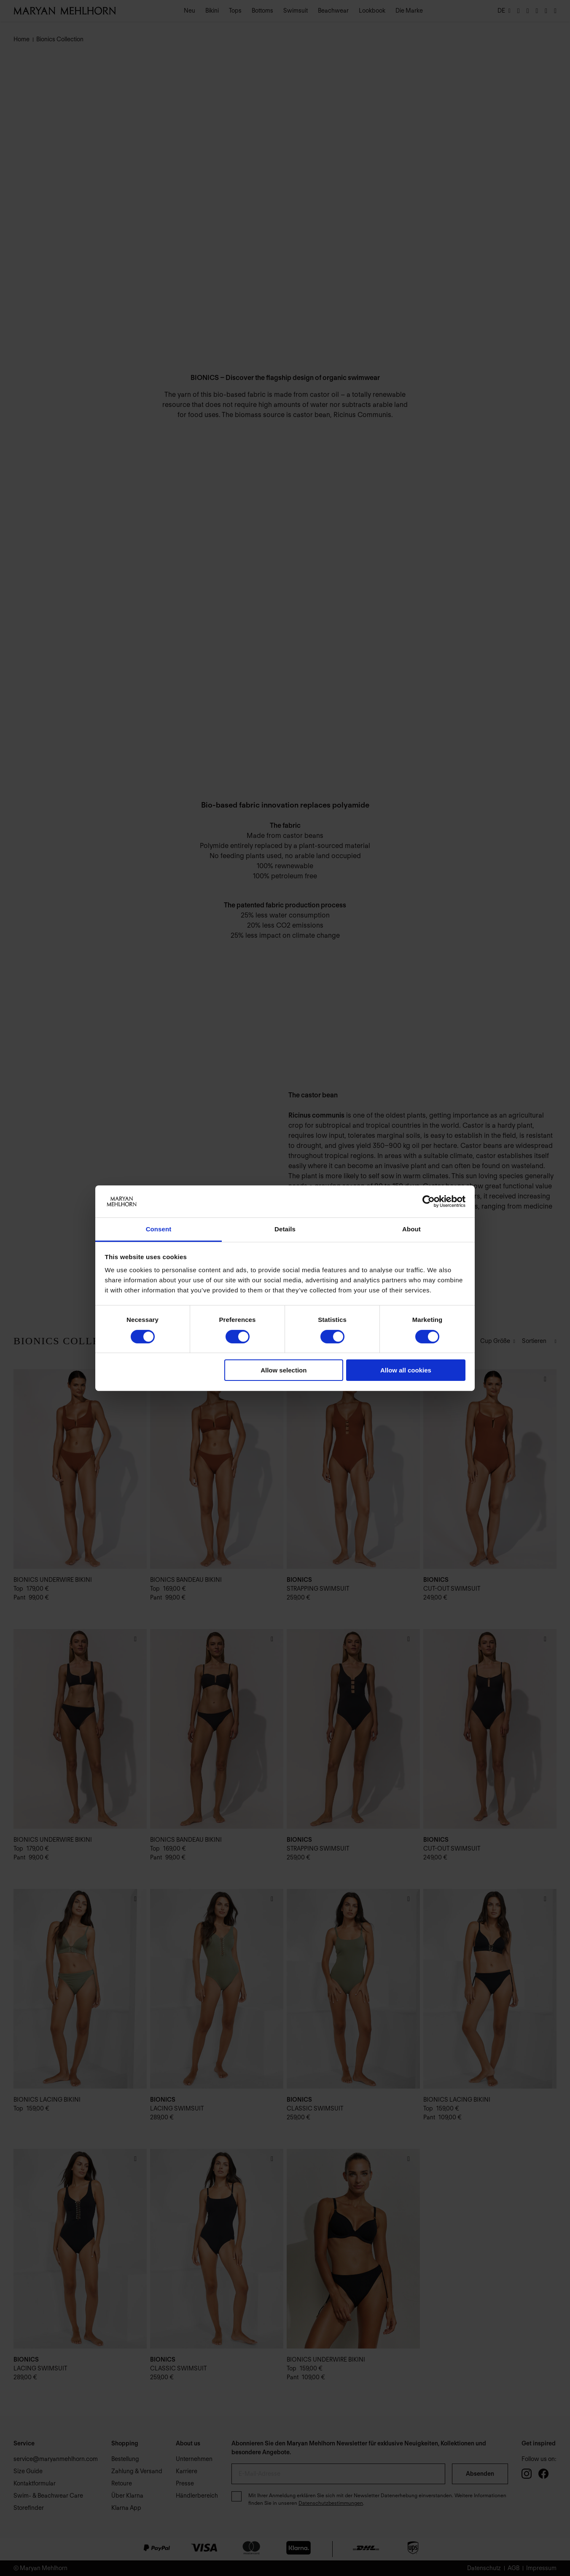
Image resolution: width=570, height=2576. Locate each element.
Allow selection (284, 1370)
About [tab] (411, 1229)
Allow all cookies (405, 1370)
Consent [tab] (159, 1229)
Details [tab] (285, 1229)
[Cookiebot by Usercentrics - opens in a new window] (428, 1201)
